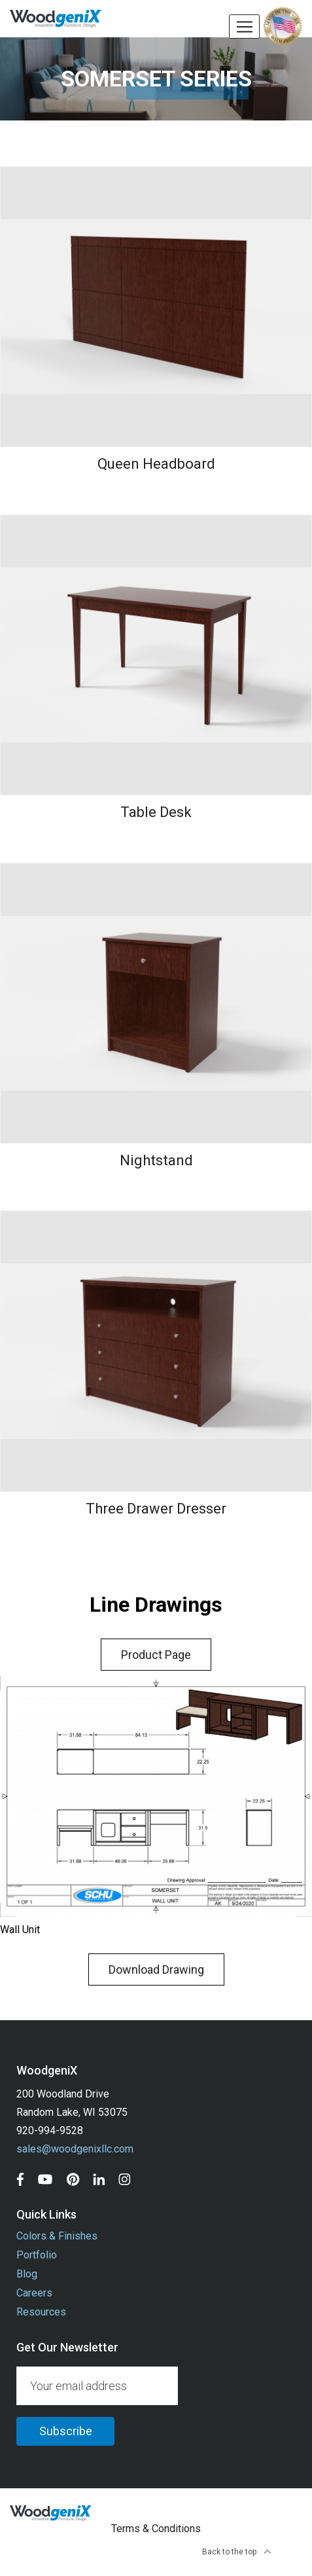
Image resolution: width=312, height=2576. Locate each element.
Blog (26, 2274)
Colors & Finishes (56, 2236)
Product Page (156, 1654)
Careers (34, 2293)
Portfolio (36, 2255)
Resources (41, 2312)
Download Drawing (156, 1969)
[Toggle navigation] (244, 26)
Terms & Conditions (156, 2528)
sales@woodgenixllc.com (74, 2149)
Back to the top (237, 2551)
